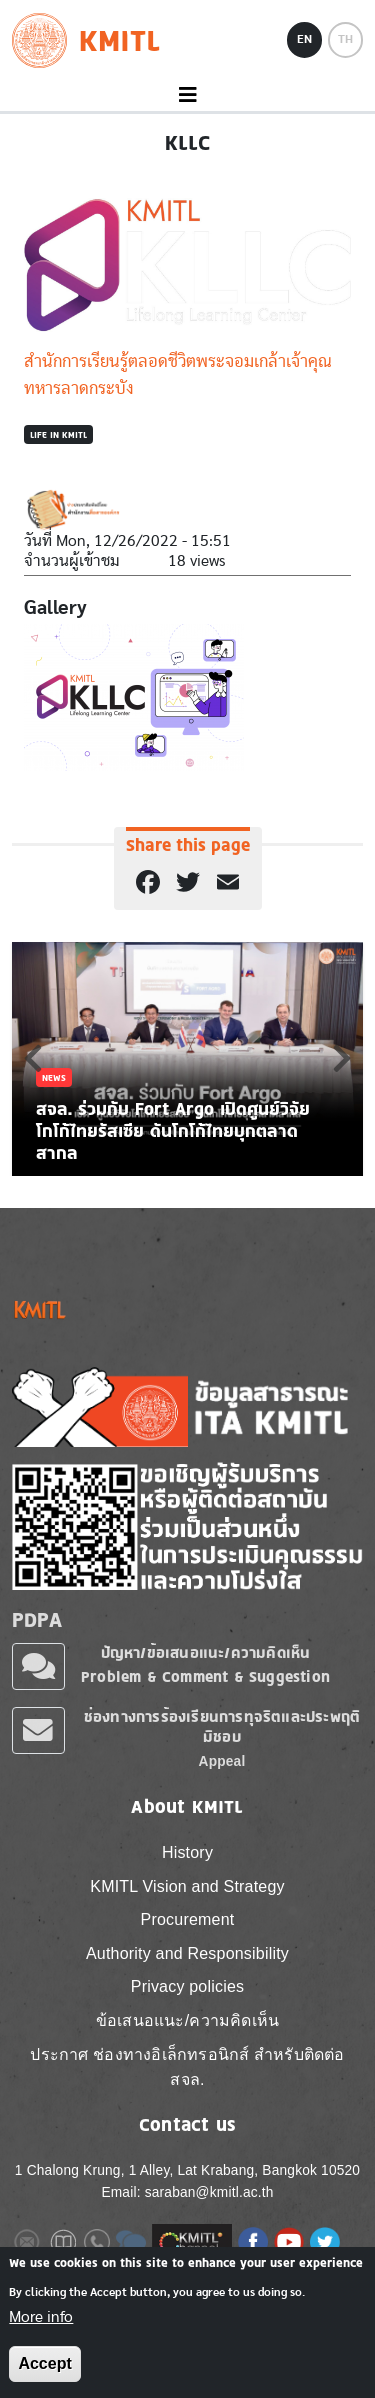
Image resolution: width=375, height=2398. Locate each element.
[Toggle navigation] (187, 95)
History (187, 1852)
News (54, 1077)
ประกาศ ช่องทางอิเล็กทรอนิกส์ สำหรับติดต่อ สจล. (187, 2067)
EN (304, 39)
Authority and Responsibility (187, 1953)
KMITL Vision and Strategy (187, 1886)
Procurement (188, 1919)
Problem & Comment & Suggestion (205, 1676)
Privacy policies (187, 1986)
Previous (33, 1058)
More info (41, 2317)
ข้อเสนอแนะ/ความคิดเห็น (187, 2020)
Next (342, 1058)
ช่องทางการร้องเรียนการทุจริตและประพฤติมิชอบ (222, 1726)
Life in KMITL (58, 434)
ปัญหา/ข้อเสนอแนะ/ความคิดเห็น (206, 1652)
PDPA (37, 1620)
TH (345, 39)
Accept (44, 2363)
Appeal (222, 1761)
